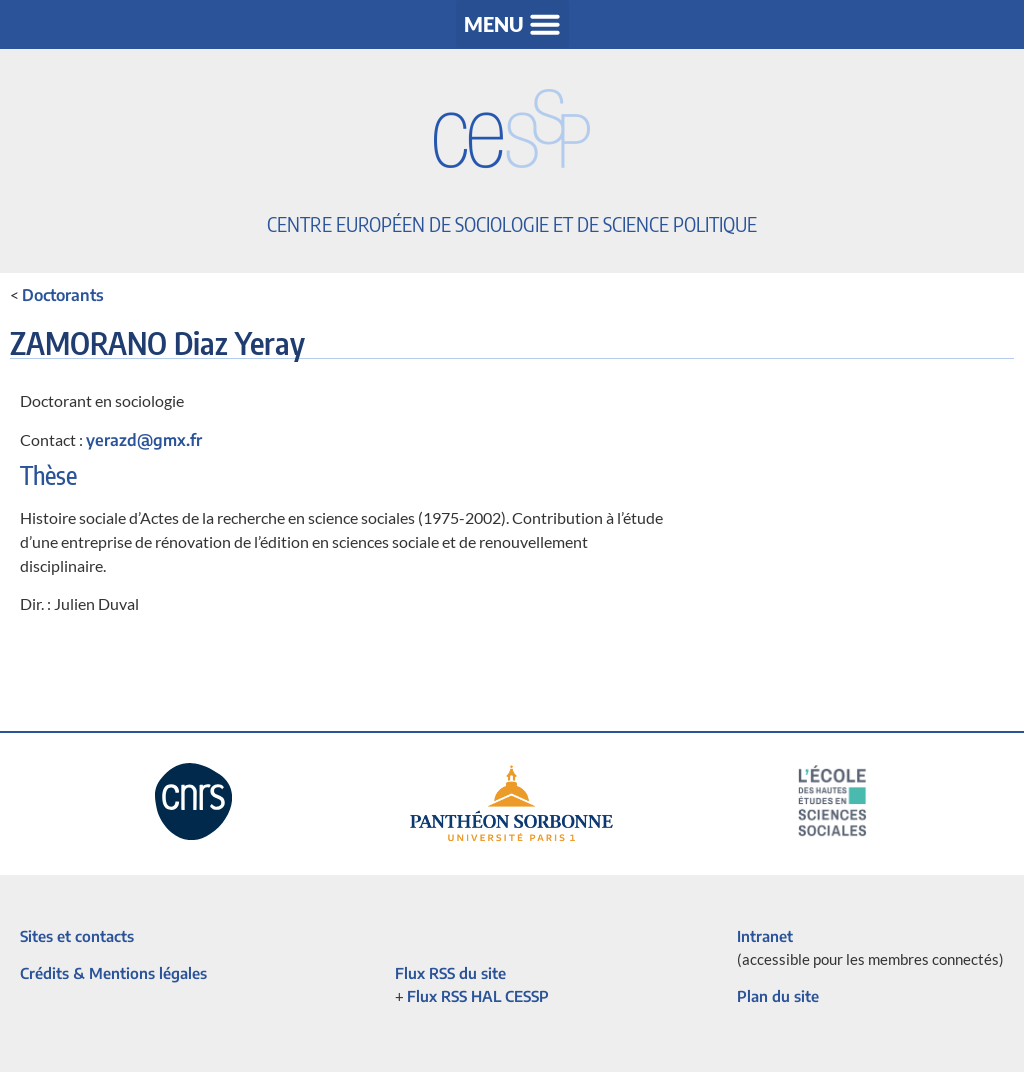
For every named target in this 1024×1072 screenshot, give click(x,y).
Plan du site (778, 996)
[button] (512, 24)
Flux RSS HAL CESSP (478, 996)
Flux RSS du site (450, 973)
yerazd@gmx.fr (144, 440)
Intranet (765, 936)
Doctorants (63, 295)
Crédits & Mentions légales (113, 973)
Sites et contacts (77, 936)
